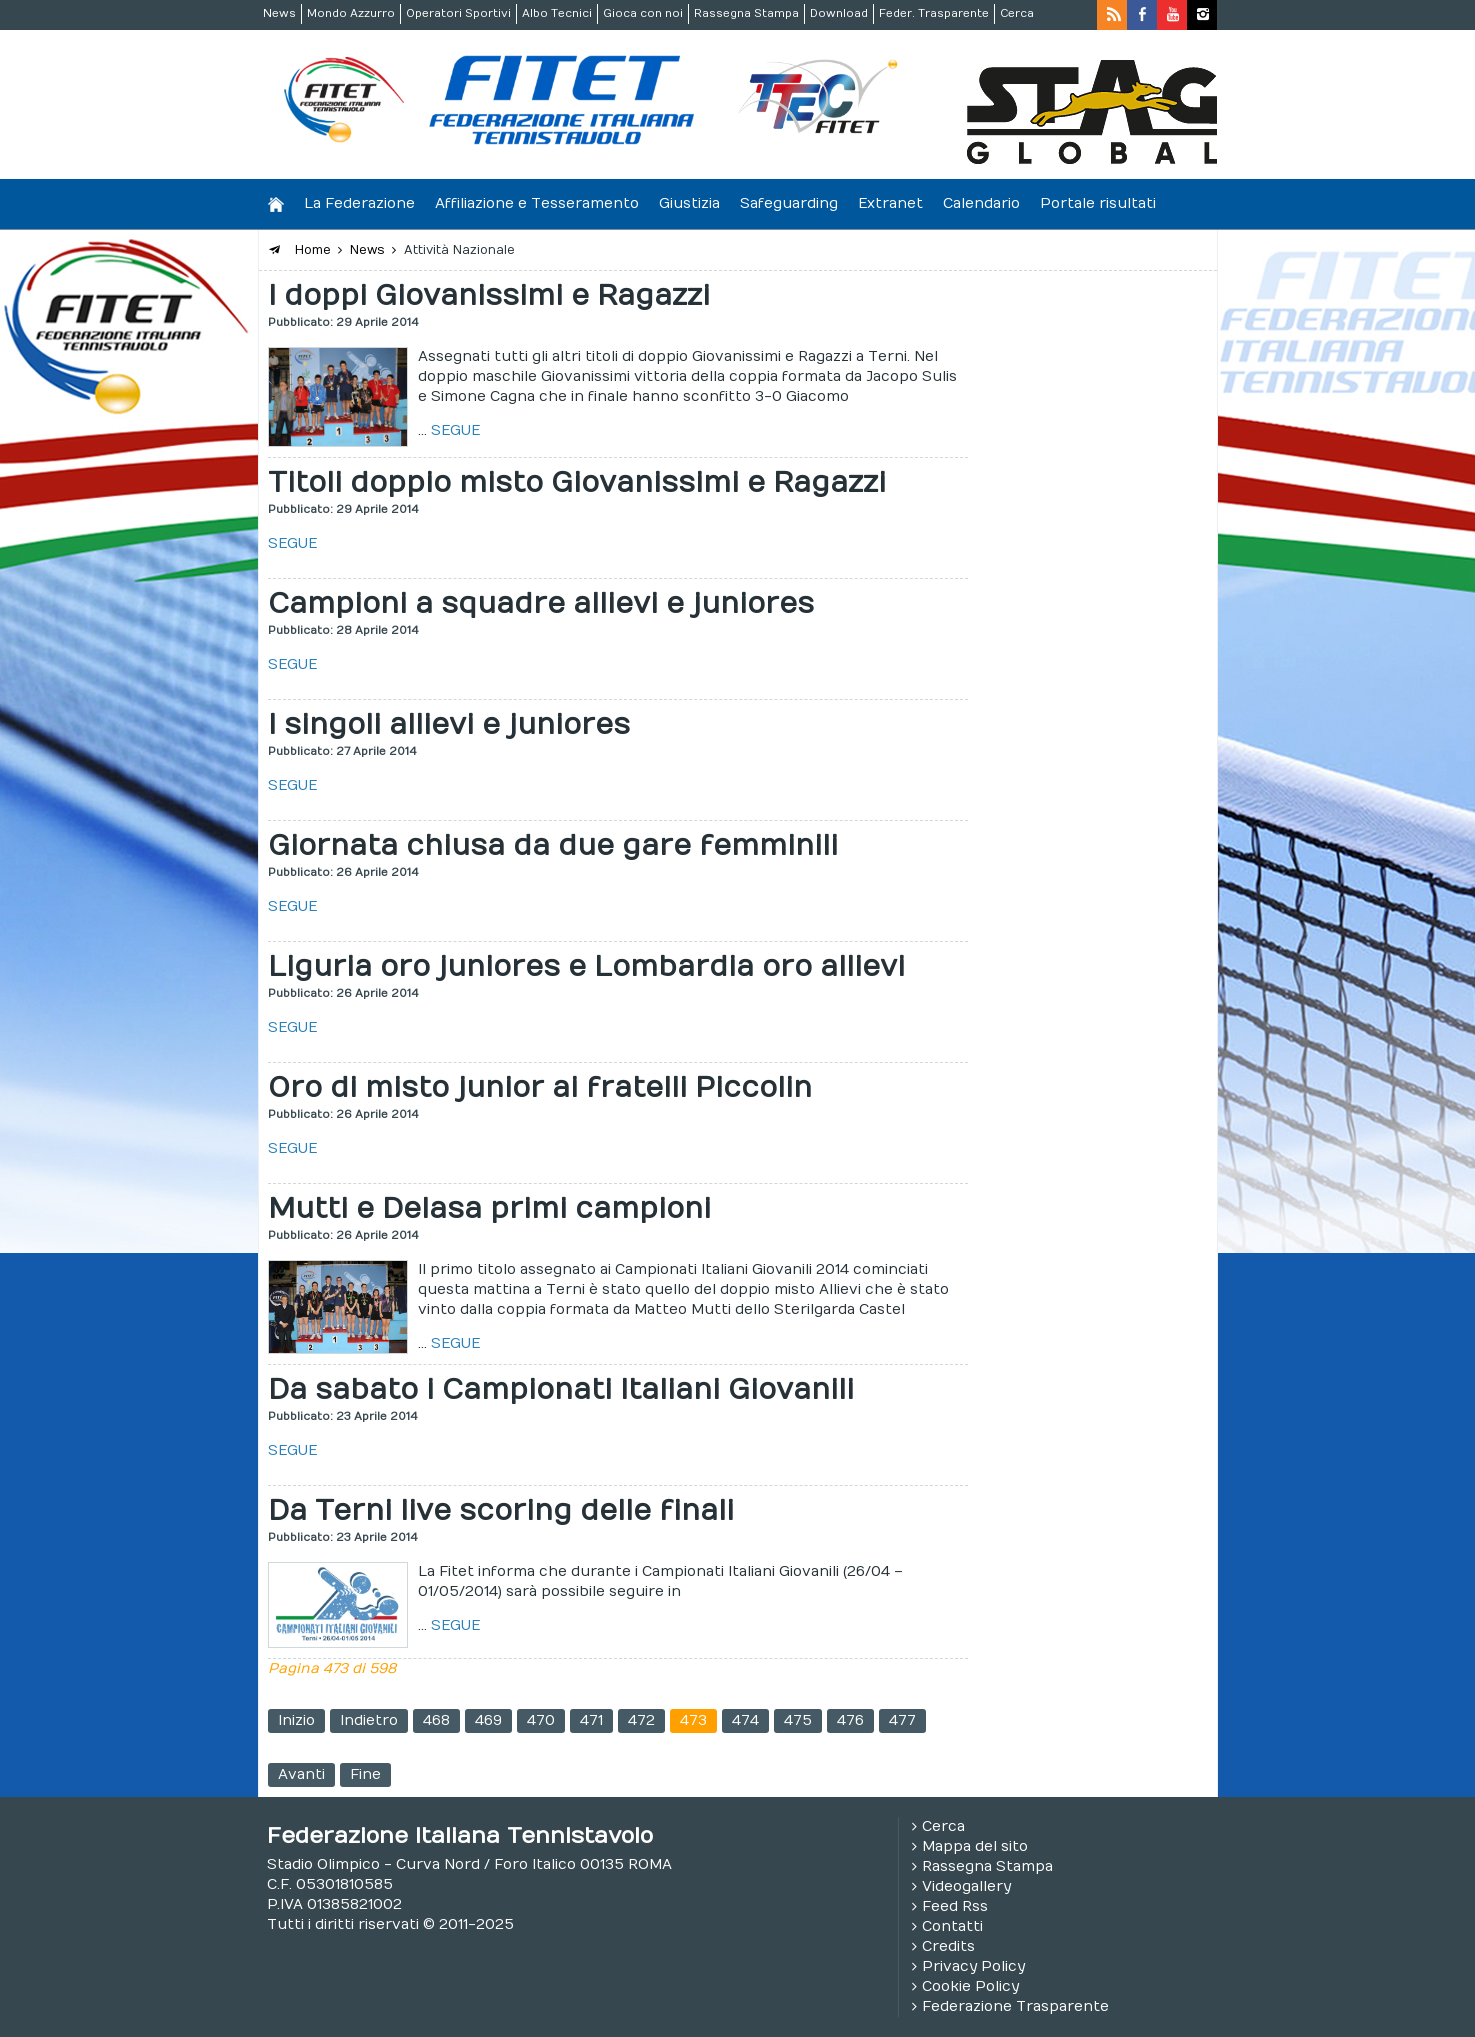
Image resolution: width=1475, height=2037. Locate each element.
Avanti (301, 1774)
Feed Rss (955, 1906)
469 (488, 1720)
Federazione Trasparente (1015, 2006)
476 (850, 1720)
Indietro (369, 1720)
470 (541, 1720)
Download (839, 13)
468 (436, 1720)
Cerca (1017, 13)
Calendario (981, 203)
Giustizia (689, 203)
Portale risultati (1098, 203)
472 (641, 1720)
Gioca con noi (643, 13)
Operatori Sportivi (458, 13)
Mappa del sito (975, 1846)
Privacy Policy (973, 1966)
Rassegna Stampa (746, 13)
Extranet (890, 203)
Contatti (952, 1926)
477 (902, 1720)
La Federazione (359, 203)
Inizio (296, 1720)
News (279, 13)
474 (745, 1720)
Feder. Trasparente (934, 13)
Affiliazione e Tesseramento (537, 203)
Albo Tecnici (557, 13)
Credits (948, 1946)
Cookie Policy (970, 1986)
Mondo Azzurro (351, 13)
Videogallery (966, 1886)
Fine (365, 1774)
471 (591, 1720)
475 (798, 1720)
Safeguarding (789, 203)
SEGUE (455, 430)
